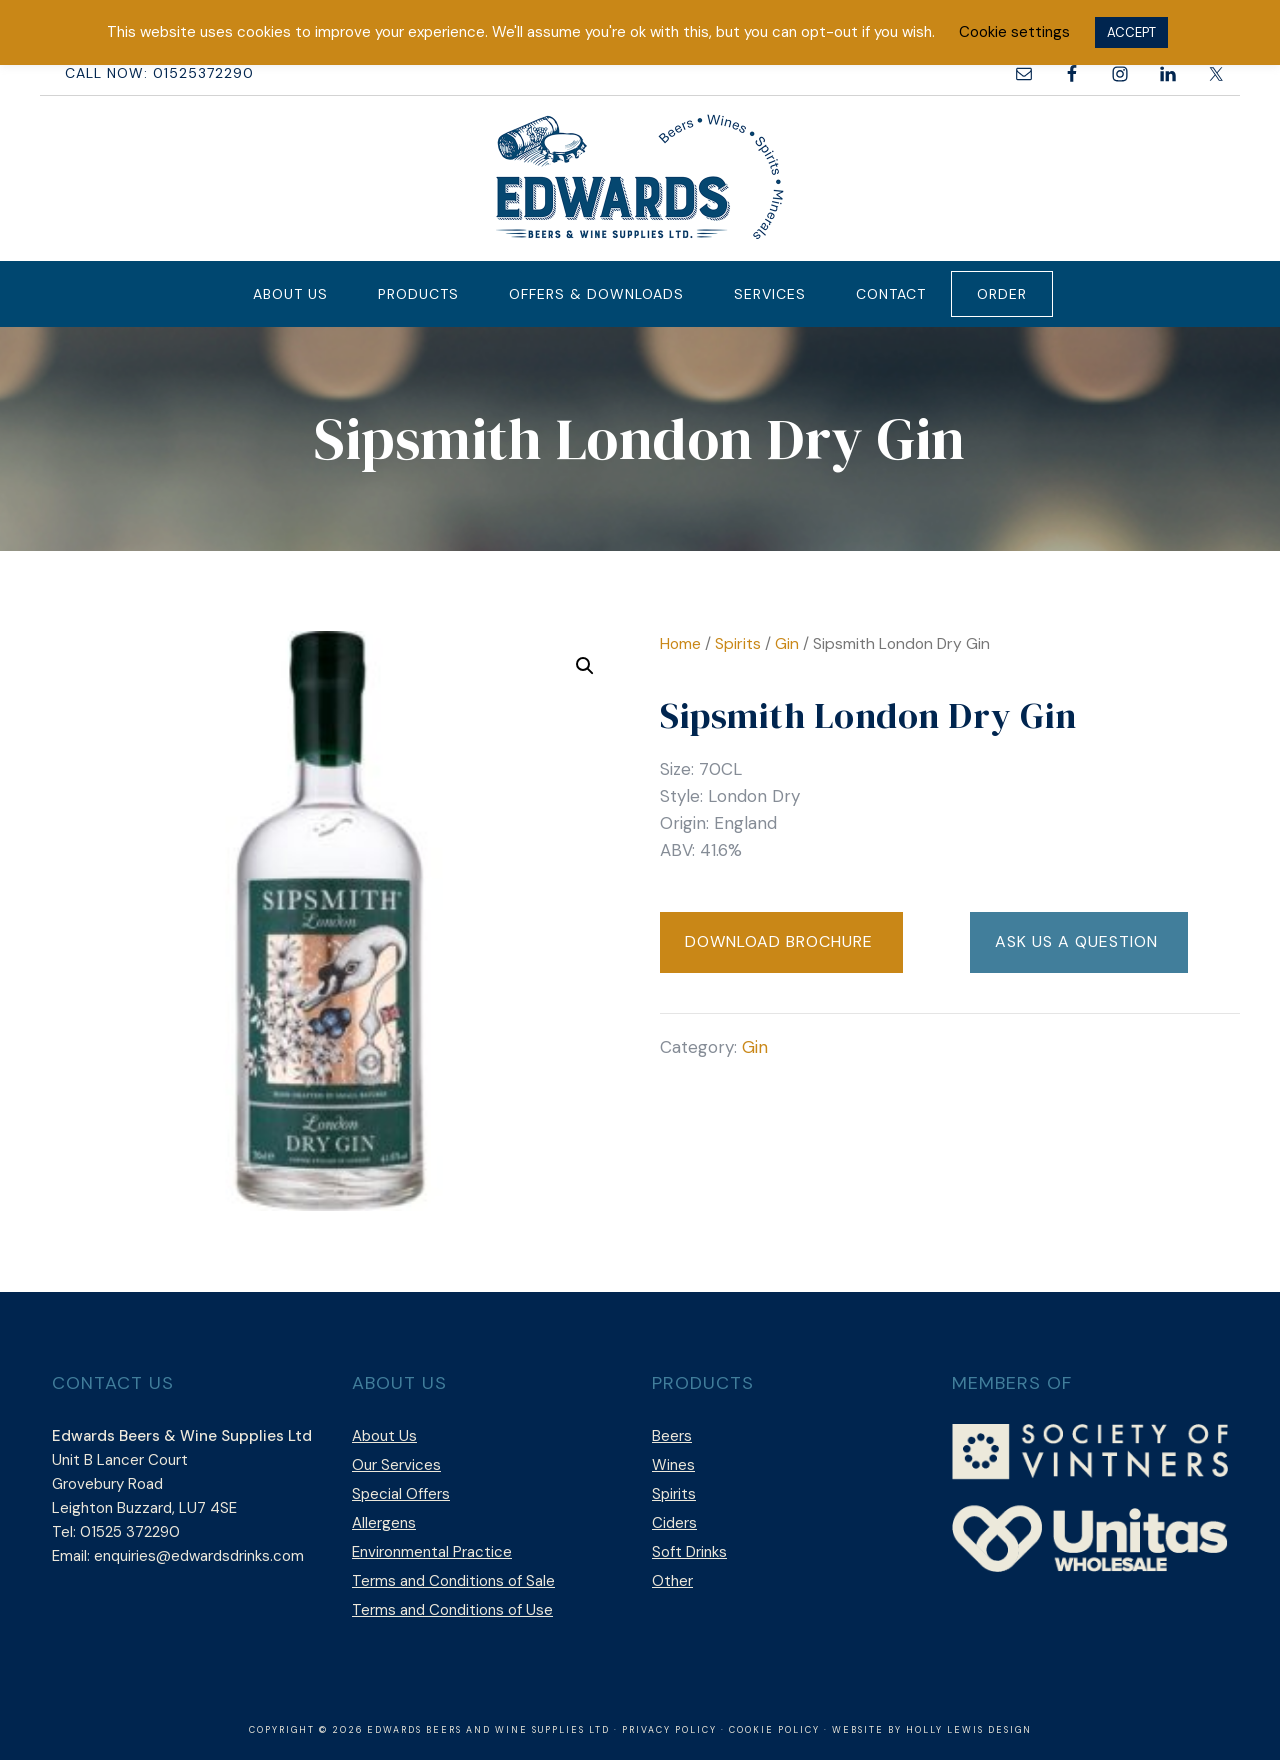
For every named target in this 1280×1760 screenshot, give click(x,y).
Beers (672, 1436)
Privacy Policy (669, 1730)
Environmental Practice (432, 1552)
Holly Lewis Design (969, 1730)
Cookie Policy (774, 1730)
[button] (585, 666)
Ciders (674, 1523)
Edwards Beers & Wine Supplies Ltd (640, 176)
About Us (384, 1436)
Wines (673, 1465)
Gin (787, 643)
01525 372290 (130, 1532)
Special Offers (401, 1494)
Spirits (738, 643)
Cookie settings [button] (1014, 32)
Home (680, 643)
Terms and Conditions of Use (452, 1610)
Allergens (384, 1523)
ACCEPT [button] (1131, 32)
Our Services (396, 1465)
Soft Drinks (689, 1552)
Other (672, 1581)
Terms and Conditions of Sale (453, 1581)
